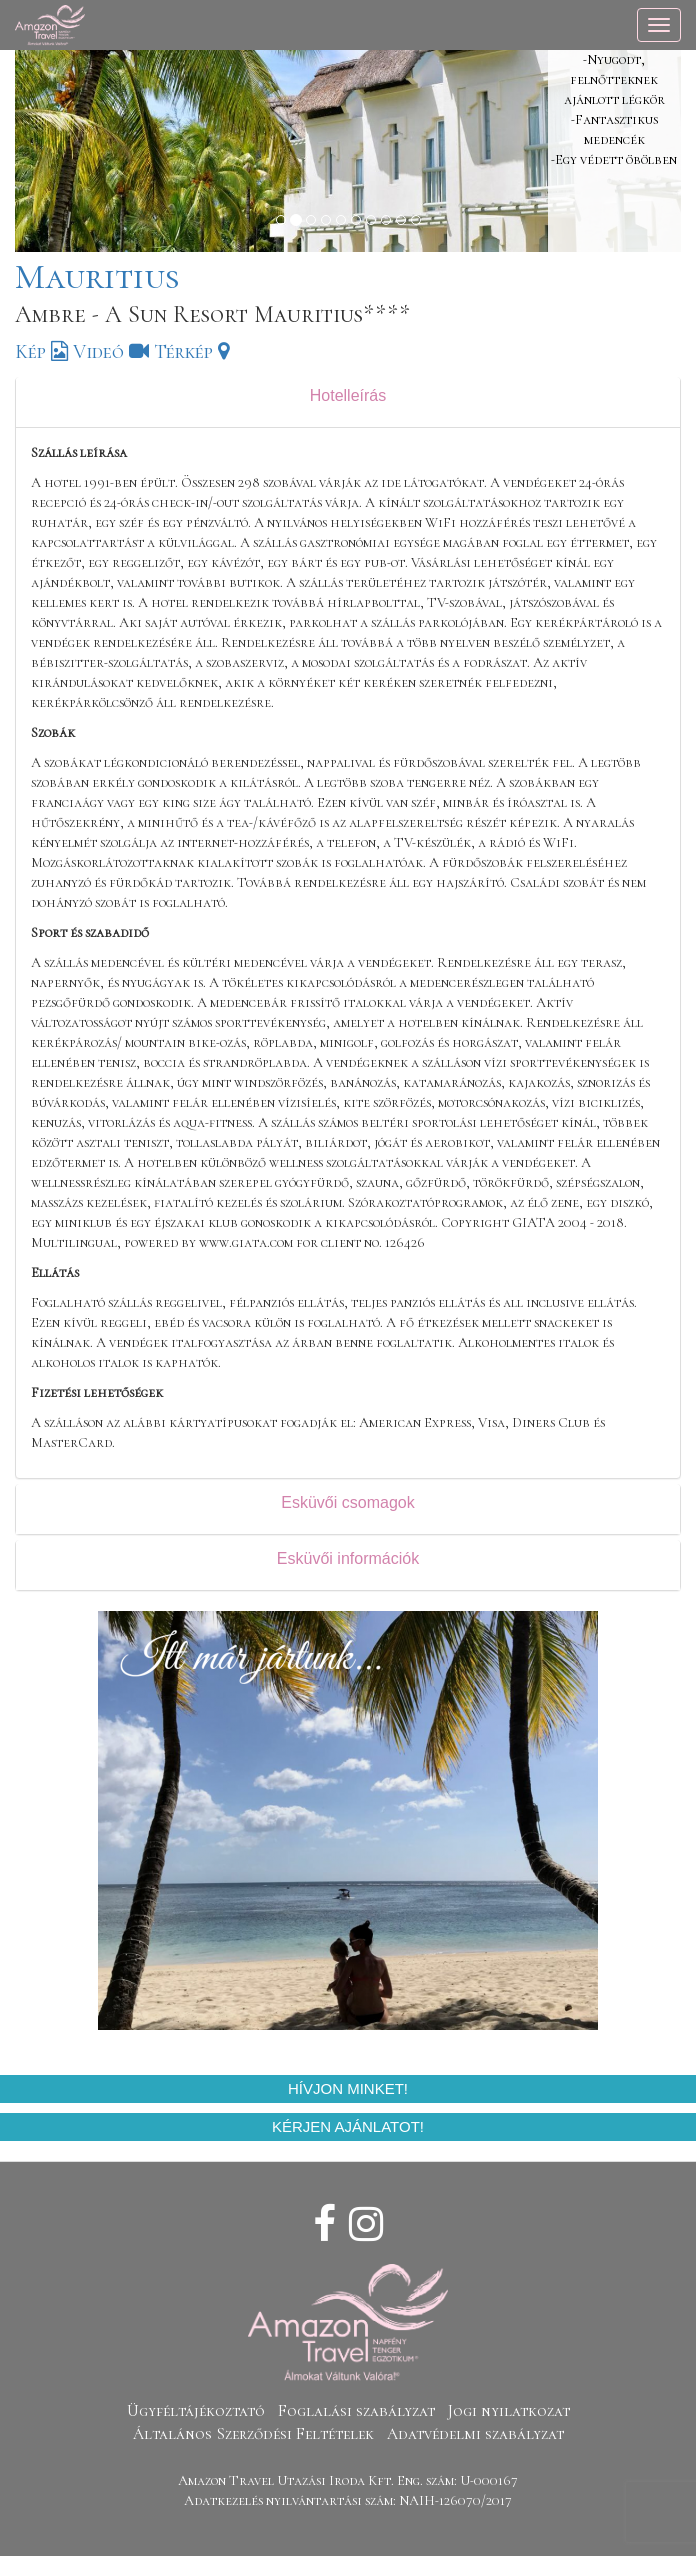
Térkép (191, 352)
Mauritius (97, 276)
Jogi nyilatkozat (509, 2411)
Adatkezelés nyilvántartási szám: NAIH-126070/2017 (348, 2500)
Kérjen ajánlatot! (348, 2126)
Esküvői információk (348, 1558)
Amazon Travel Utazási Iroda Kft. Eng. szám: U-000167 (348, 2480)
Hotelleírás (348, 395)
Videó (111, 352)
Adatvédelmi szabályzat (475, 2434)
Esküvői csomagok (347, 1502)
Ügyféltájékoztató (196, 2411)
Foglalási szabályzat (356, 2411)
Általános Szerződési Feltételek (253, 2434)
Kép (41, 352)
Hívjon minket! (348, 2088)
